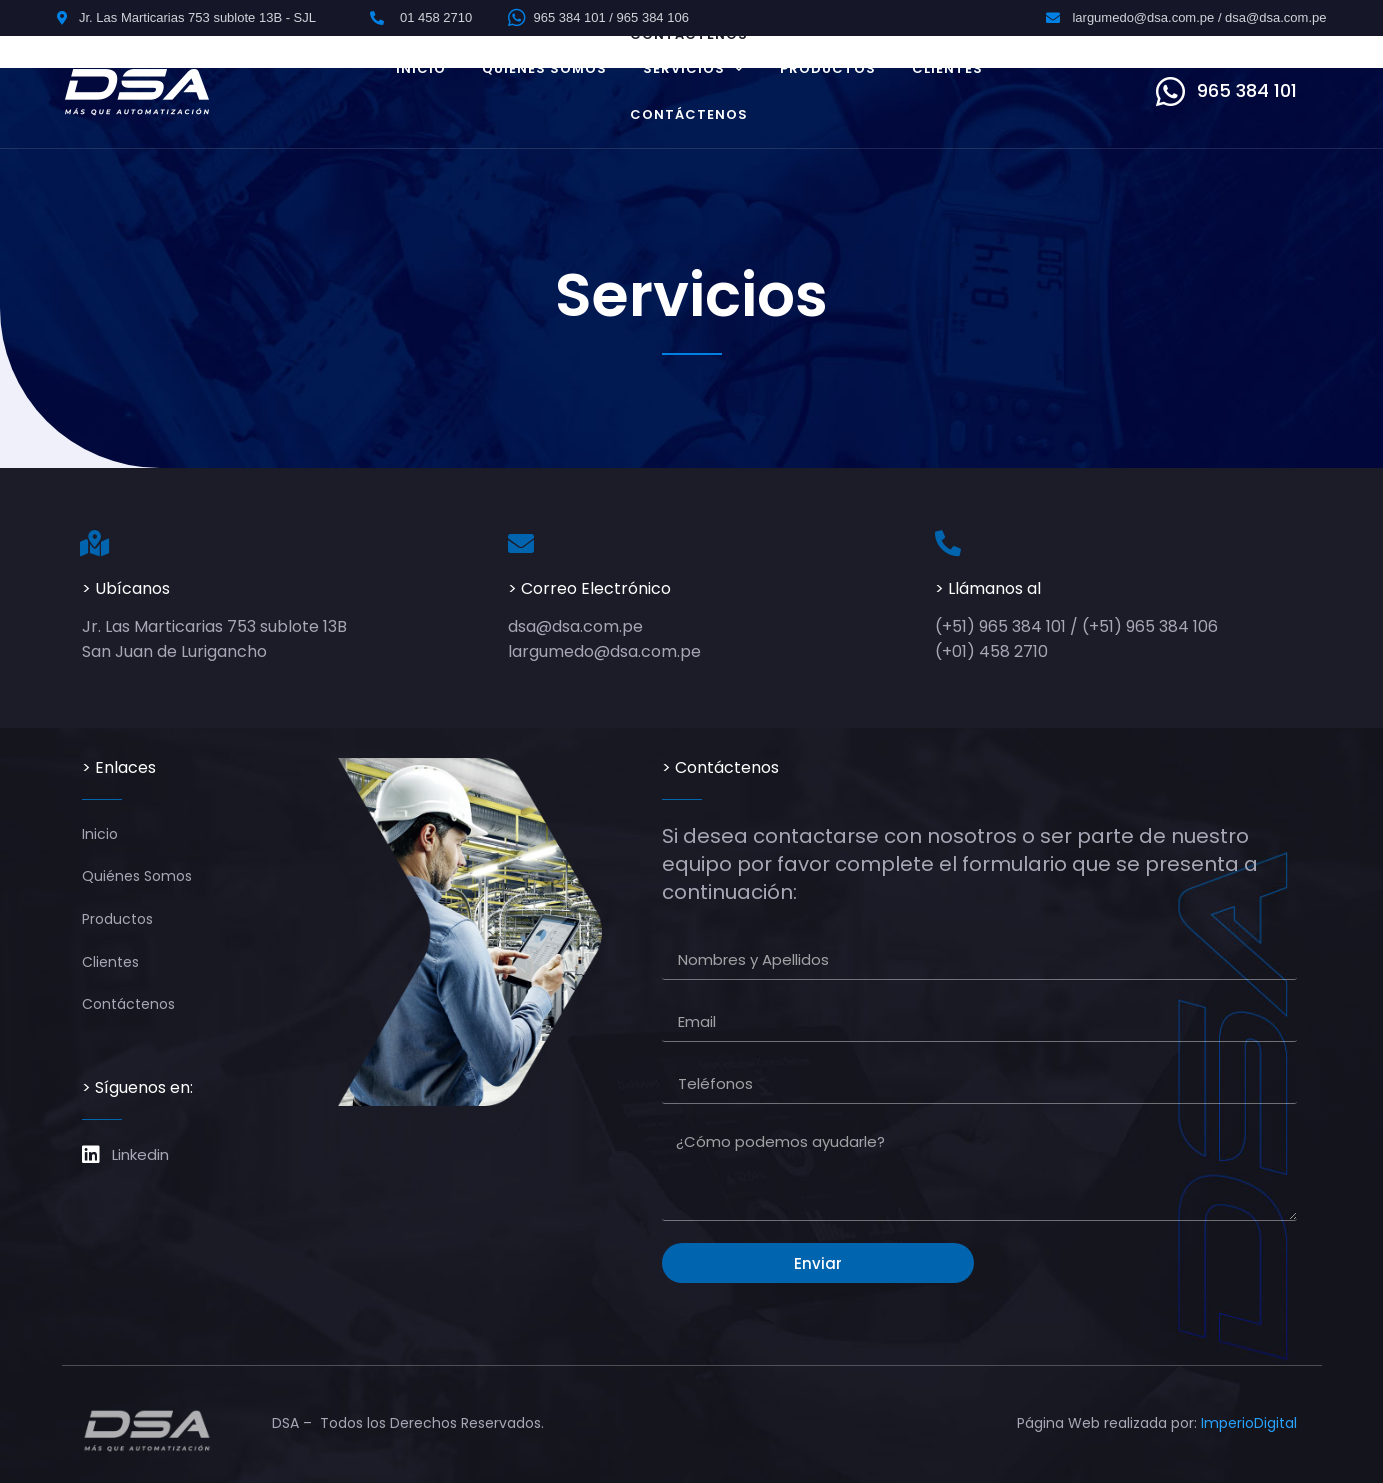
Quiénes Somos (544, 68)
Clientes (947, 68)
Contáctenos (689, 114)
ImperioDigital (1249, 1423)
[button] (1226, 91)
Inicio (421, 68)
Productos (828, 68)
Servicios (693, 68)
